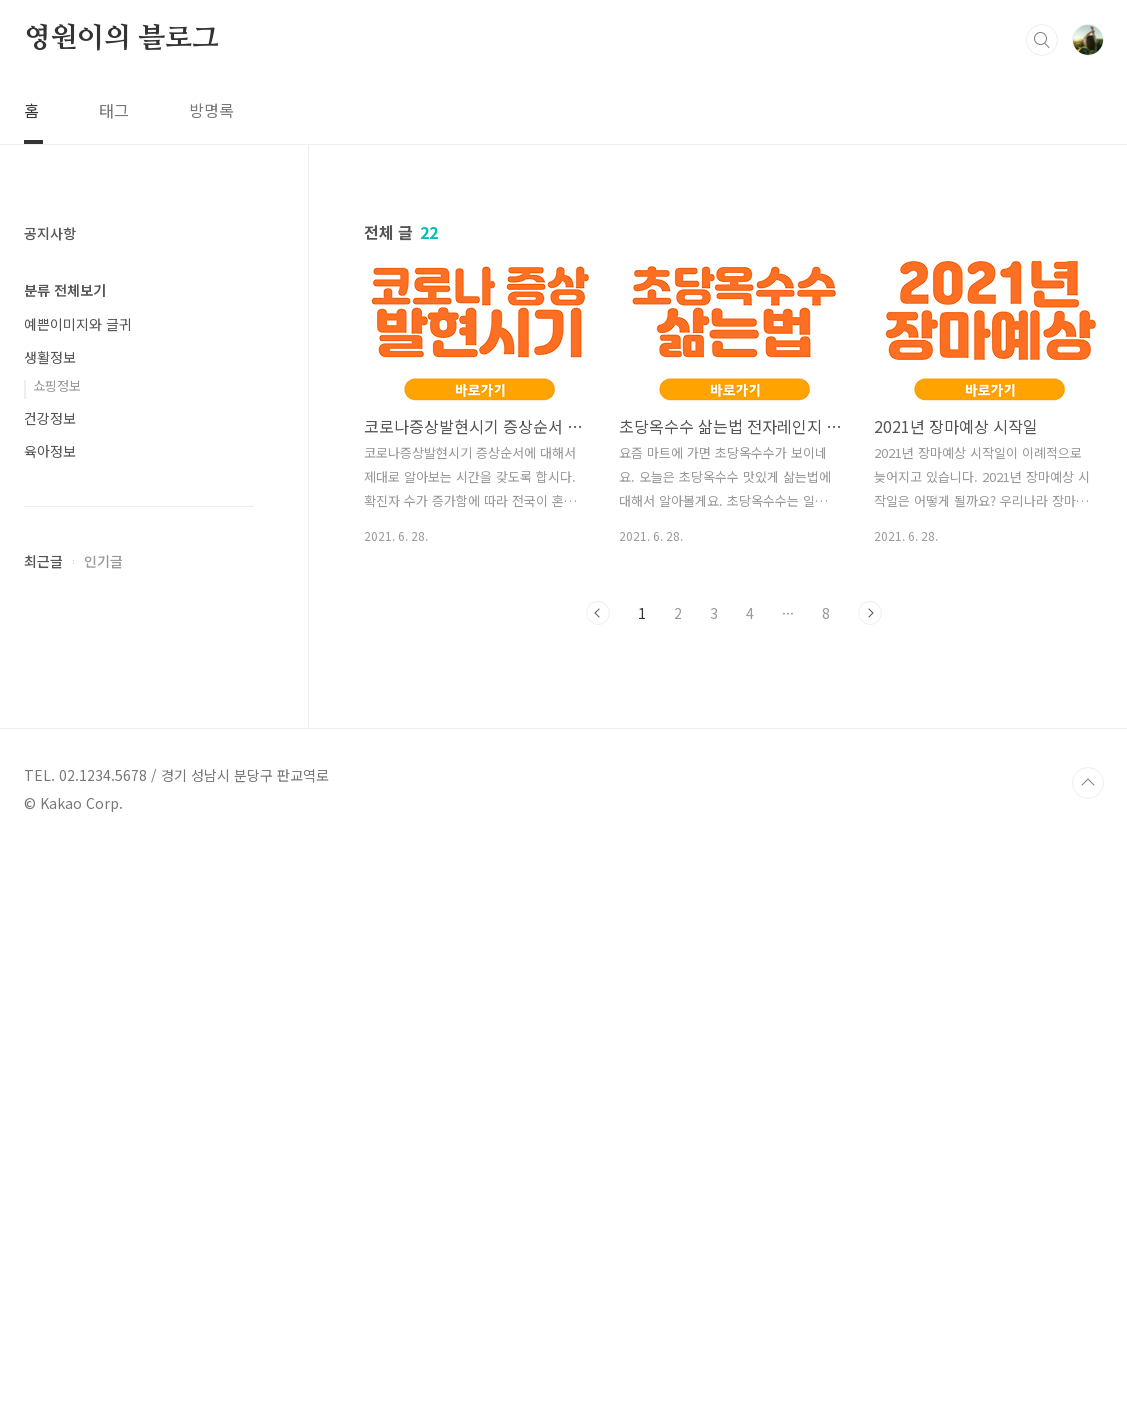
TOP (1088, 1351)
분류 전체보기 (65, 890)
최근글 (43, 1161)
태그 (114, 110)
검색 (1042, 40)
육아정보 (50, 1051)
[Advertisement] (139, 580)
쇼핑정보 (57, 985)
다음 (870, 613)
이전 (598, 613)
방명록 (211, 110)
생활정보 (50, 957)
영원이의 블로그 (121, 39)
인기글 (103, 1161)
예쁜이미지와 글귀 (78, 924)
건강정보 (50, 1018)
